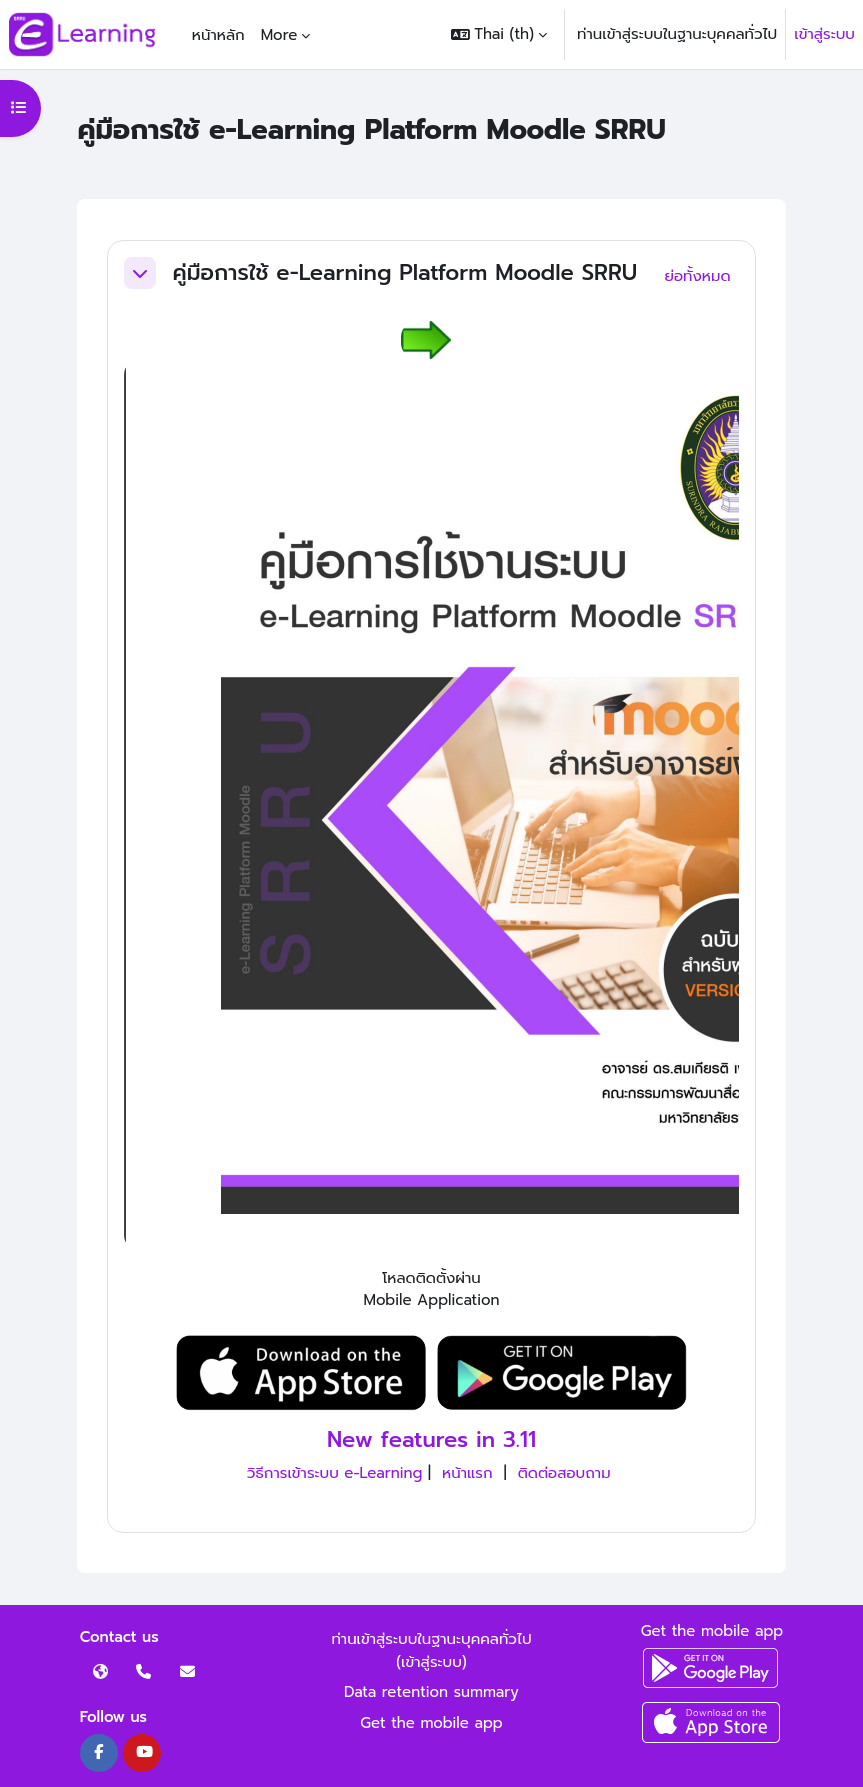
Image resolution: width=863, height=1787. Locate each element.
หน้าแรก (467, 1473)
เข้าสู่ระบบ (824, 34)
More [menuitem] (279, 35)
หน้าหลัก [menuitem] (218, 35)
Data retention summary (431, 1692)
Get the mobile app (431, 1723)
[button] (499, 34)
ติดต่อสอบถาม (564, 1473)
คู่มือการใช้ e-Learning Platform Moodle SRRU (404, 273)
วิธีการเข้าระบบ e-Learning (335, 1473)
